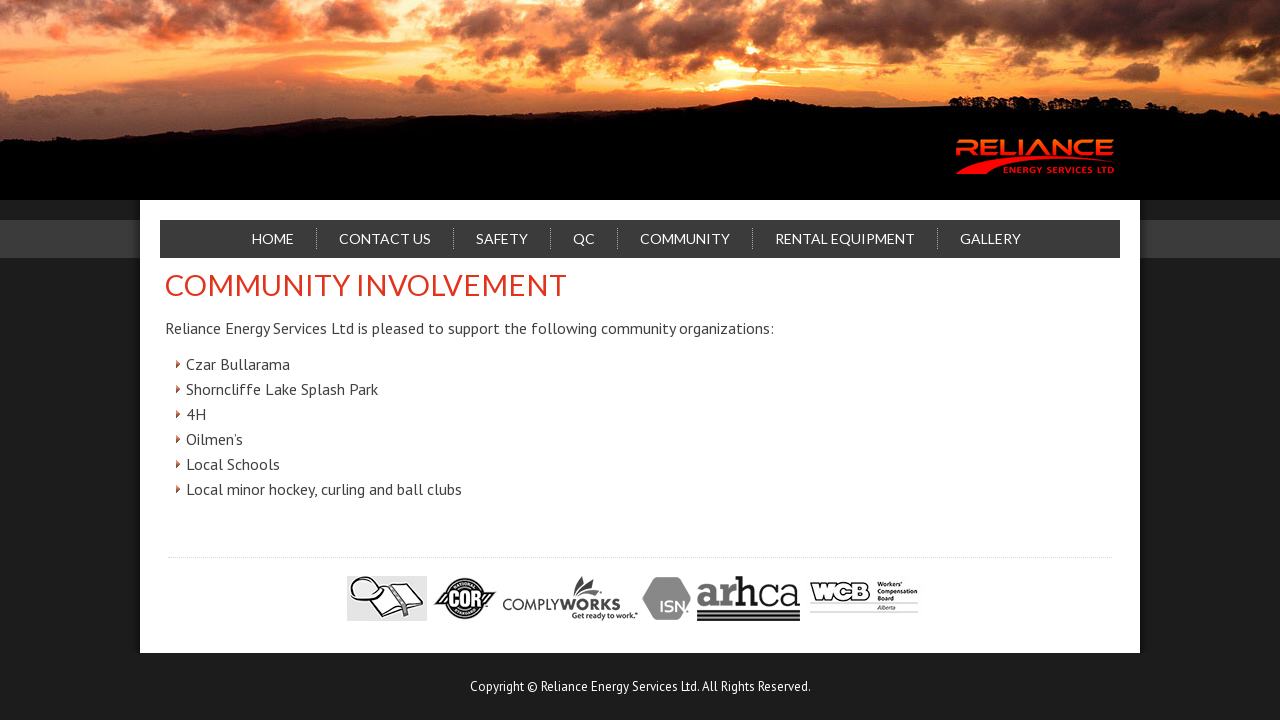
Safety (502, 238)
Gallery (990, 238)
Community (685, 238)
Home (273, 238)
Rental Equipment (845, 238)
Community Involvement (366, 284)
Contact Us (385, 238)
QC (584, 238)
